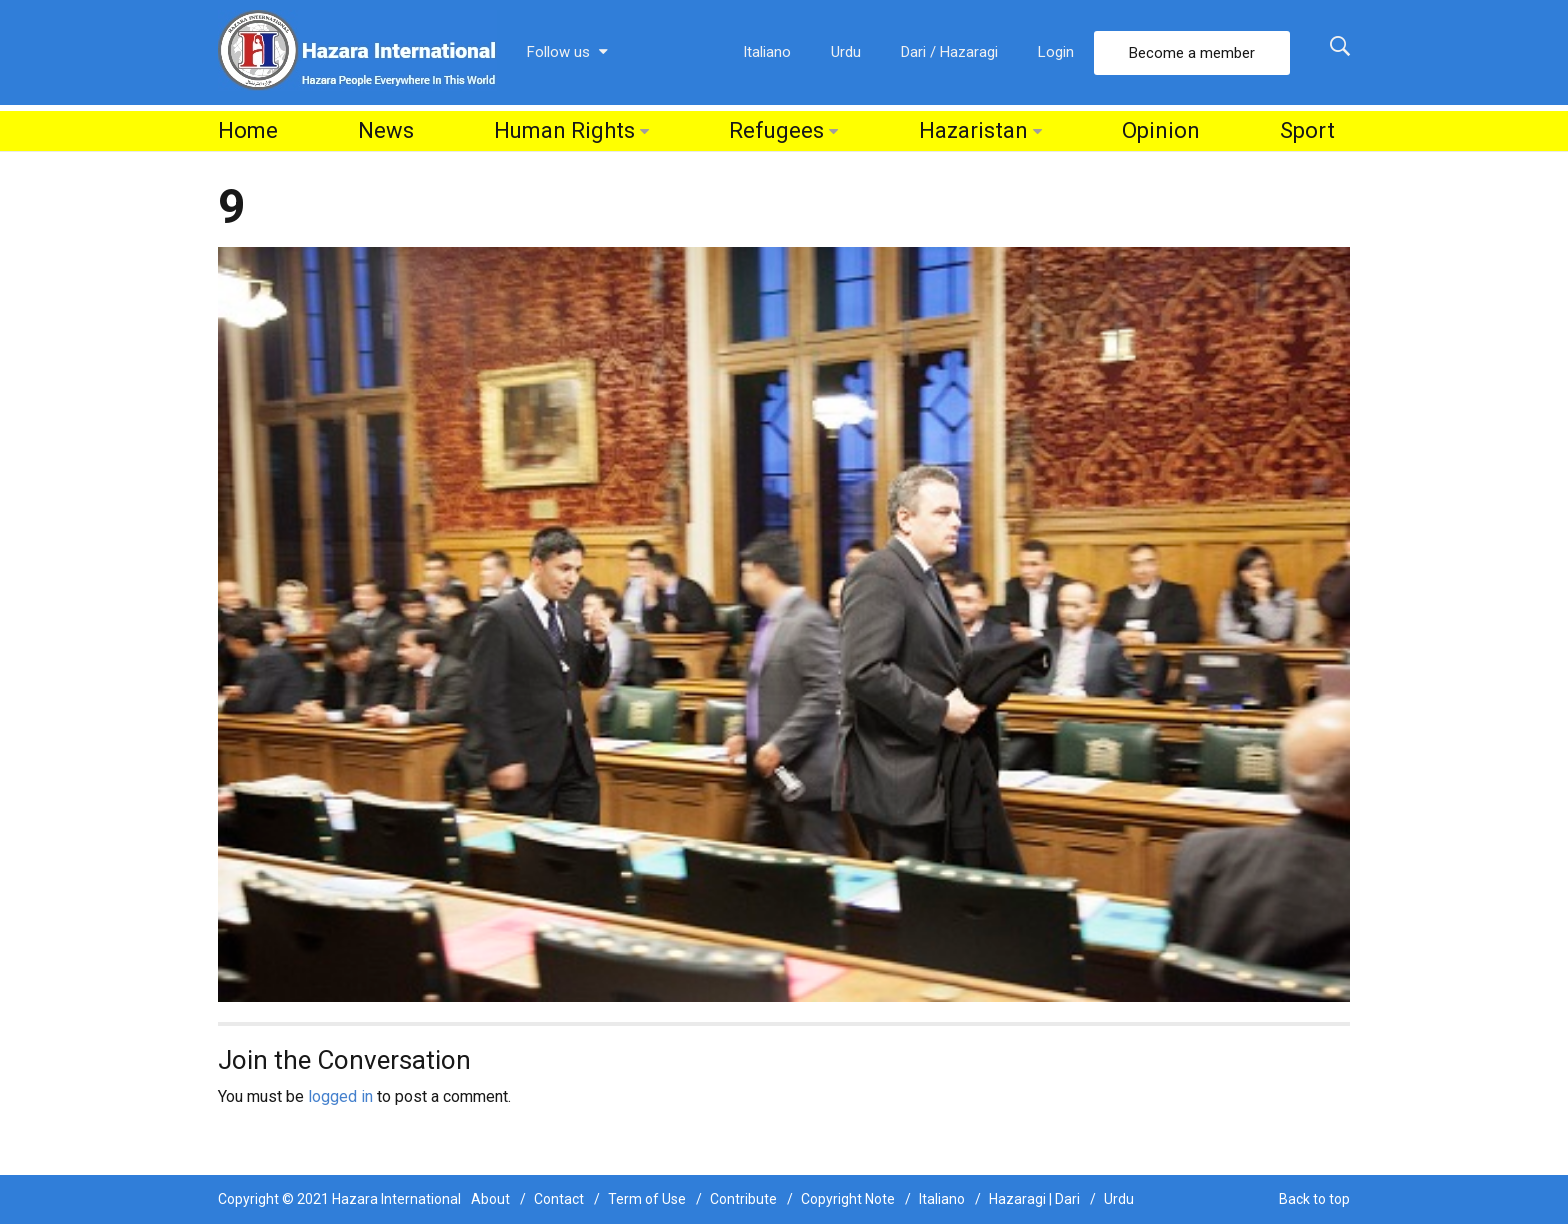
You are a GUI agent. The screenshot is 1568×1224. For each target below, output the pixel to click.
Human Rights (564, 130)
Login (1056, 52)
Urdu (846, 52)
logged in (340, 1096)
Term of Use (647, 1199)
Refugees (776, 130)
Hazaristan (973, 130)
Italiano (767, 52)
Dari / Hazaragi (949, 52)
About (490, 1199)
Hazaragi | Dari (1034, 1199)
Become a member (1192, 53)
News (386, 130)
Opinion (1161, 130)
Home (248, 130)
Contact (559, 1199)
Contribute (743, 1199)
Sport (1307, 130)
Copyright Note (848, 1199)
